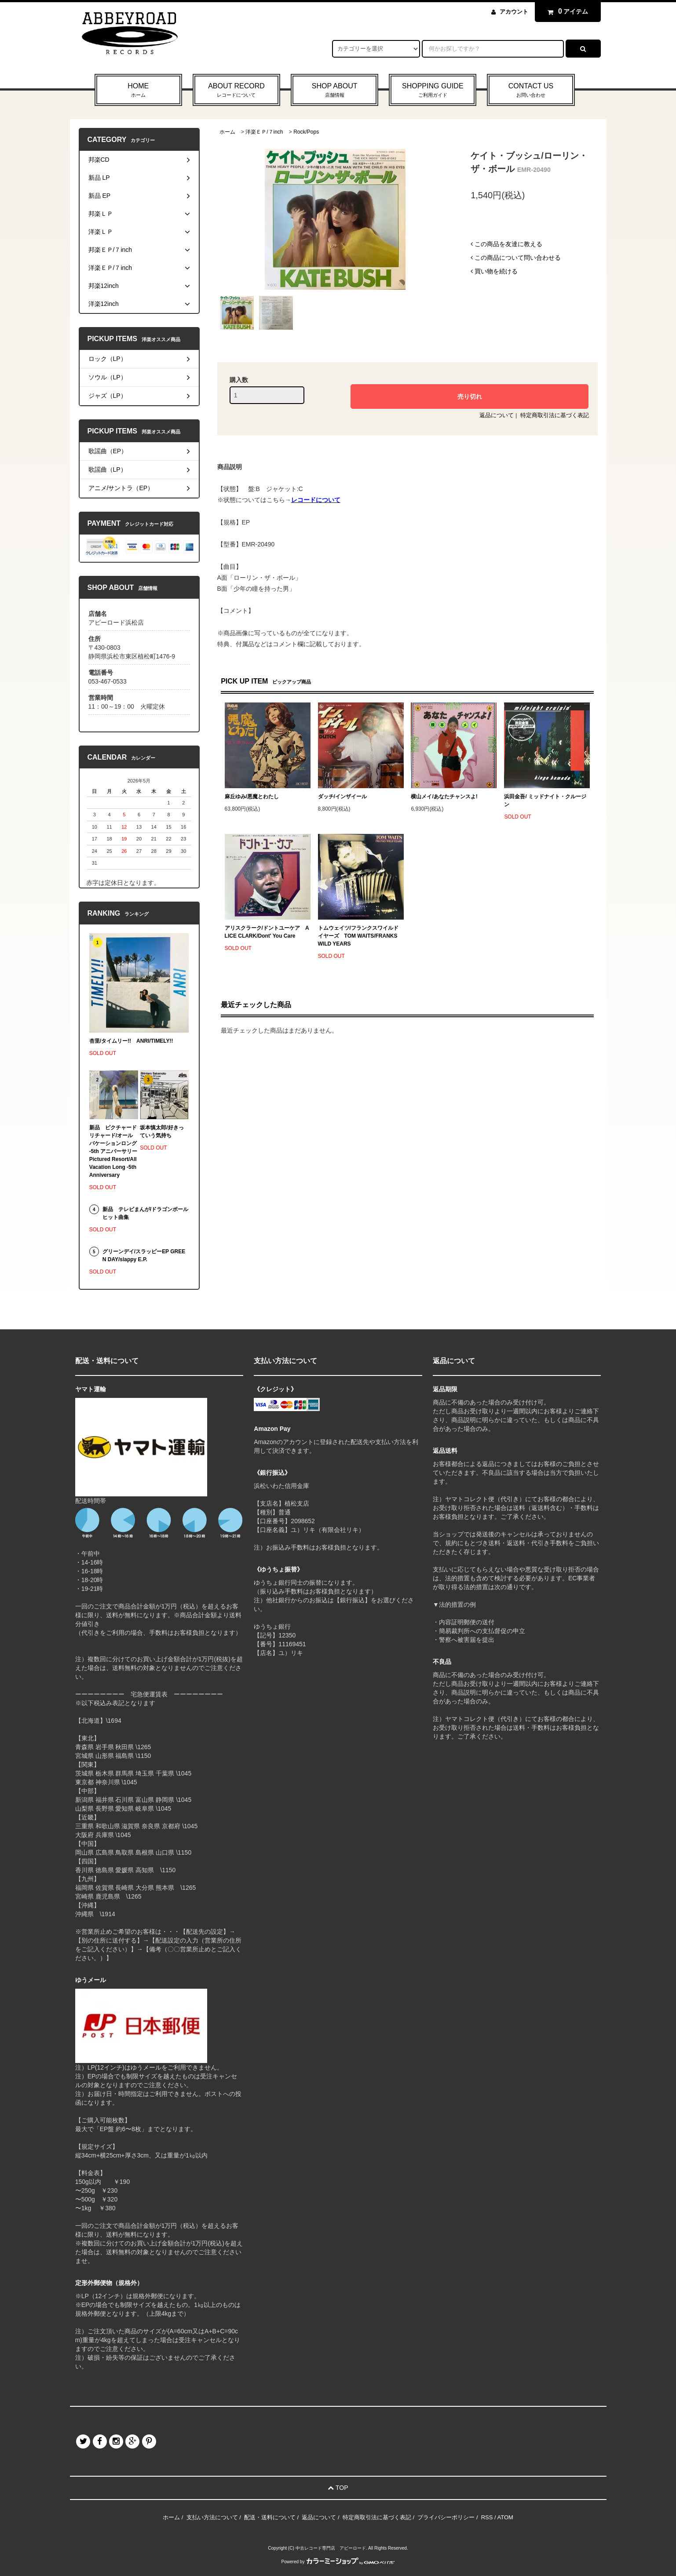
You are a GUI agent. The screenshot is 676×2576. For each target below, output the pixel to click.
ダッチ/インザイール (342, 796)
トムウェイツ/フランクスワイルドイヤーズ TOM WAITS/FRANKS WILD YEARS (358, 936)
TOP (338, 2487)
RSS (487, 2517)
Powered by (338, 2561)
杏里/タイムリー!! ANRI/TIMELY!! (131, 1041)
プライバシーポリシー (446, 2517)
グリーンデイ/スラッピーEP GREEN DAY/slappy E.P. (143, 1255)
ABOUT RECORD (236, 90)
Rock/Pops (306, 132)
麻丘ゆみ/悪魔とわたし (252, 796)
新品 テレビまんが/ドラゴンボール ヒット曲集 (145, 1213)
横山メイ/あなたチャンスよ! (444, 796)
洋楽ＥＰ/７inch (264, 132)
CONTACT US (530, 90)
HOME (138, 90)
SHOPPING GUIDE (432, 90)
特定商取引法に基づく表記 (554, 415)
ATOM (505, 2517)
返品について (496, 415)
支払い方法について (212, 2517)
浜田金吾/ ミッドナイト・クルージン (545, 800)
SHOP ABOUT (334, 90)
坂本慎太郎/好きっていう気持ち (161, 1131)
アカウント (514, 11)
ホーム (227, 132)
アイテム (566, 11)
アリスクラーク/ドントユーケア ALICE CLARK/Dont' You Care (267, 932)
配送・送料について (270, 2517)
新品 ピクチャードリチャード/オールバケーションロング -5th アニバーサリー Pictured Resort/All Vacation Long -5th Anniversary (113, 1151)
